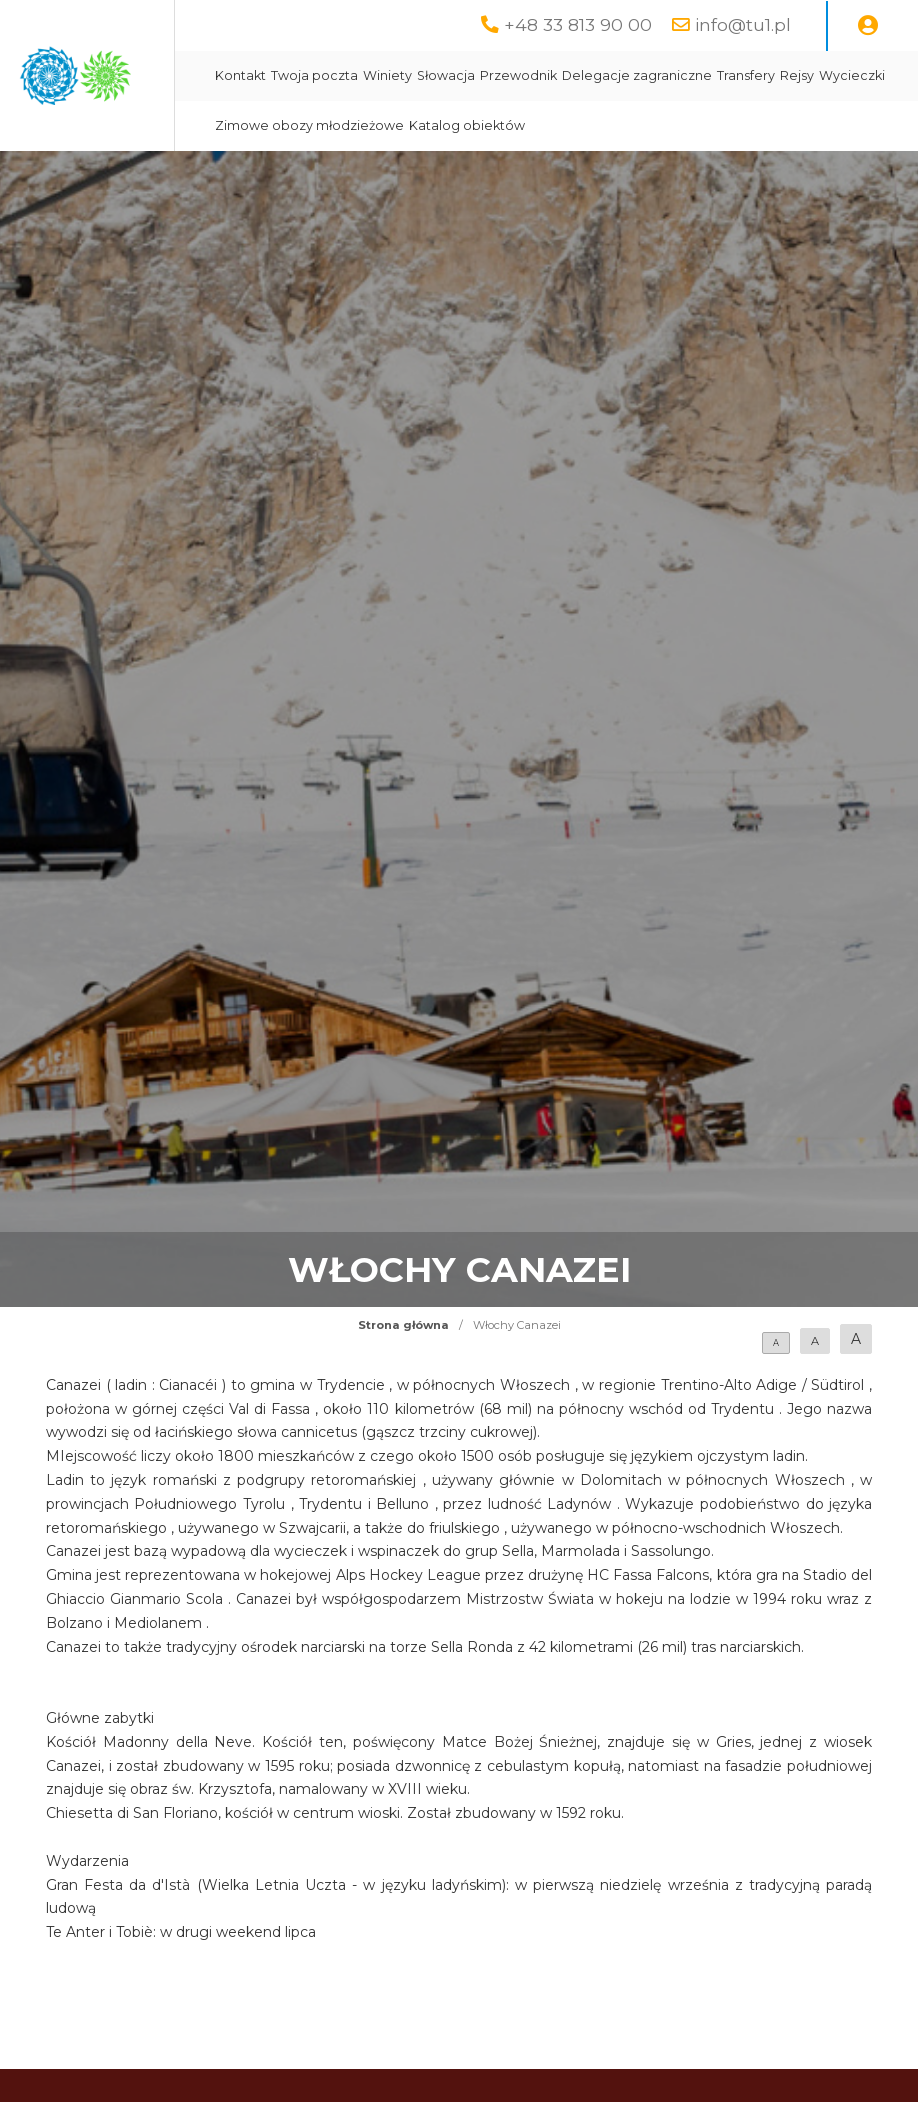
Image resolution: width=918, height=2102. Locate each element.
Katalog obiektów (653, 175)
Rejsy (636, 125)
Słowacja (632, 75)
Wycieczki (691, 125)
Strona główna (403, 1375)
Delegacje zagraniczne (476, 125)
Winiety (573, 75)
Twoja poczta (500, 75)
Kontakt (426, 75)
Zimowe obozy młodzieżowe (495, 175)
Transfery (585, 125)
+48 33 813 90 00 (578, 24)
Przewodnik (704, 75)
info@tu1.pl (743, 24)
